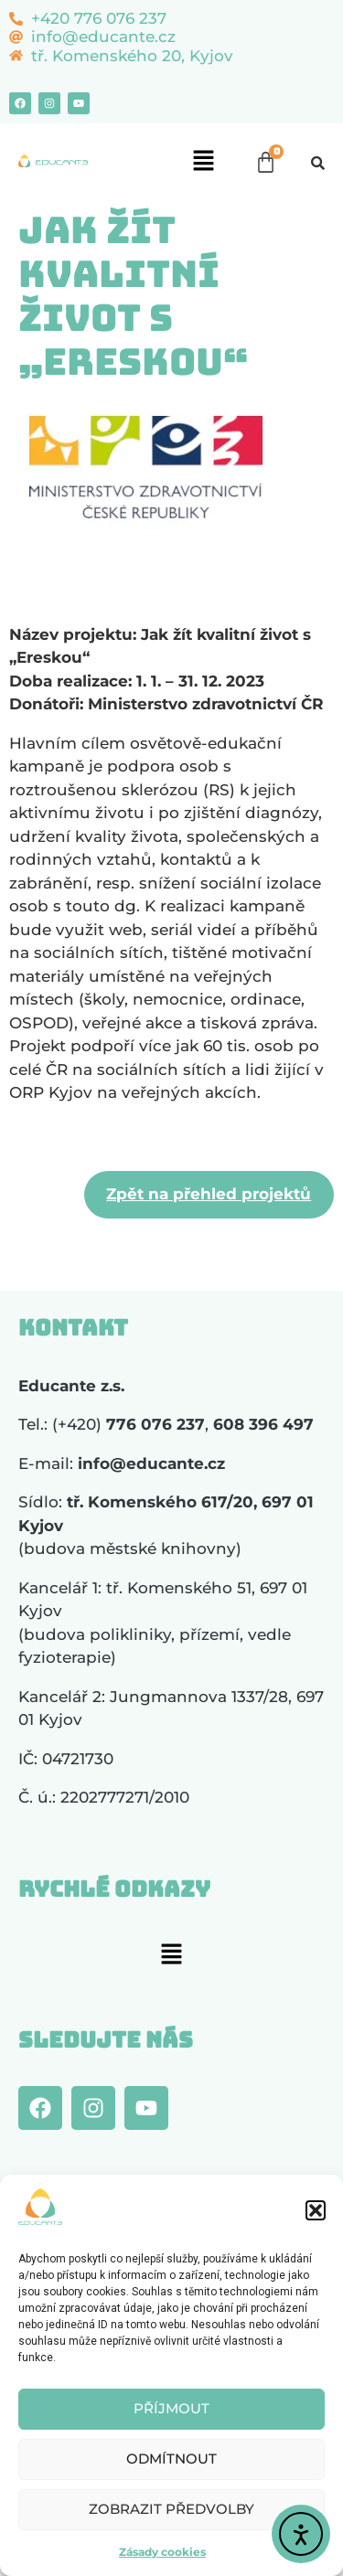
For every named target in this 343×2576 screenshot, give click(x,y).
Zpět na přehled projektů (208, 1194)
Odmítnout (171, 2458)
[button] (315, 2210)
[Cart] (265, 162)
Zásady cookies (162, 2552)
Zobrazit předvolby (171, 2508)
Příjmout (171, 2408)
